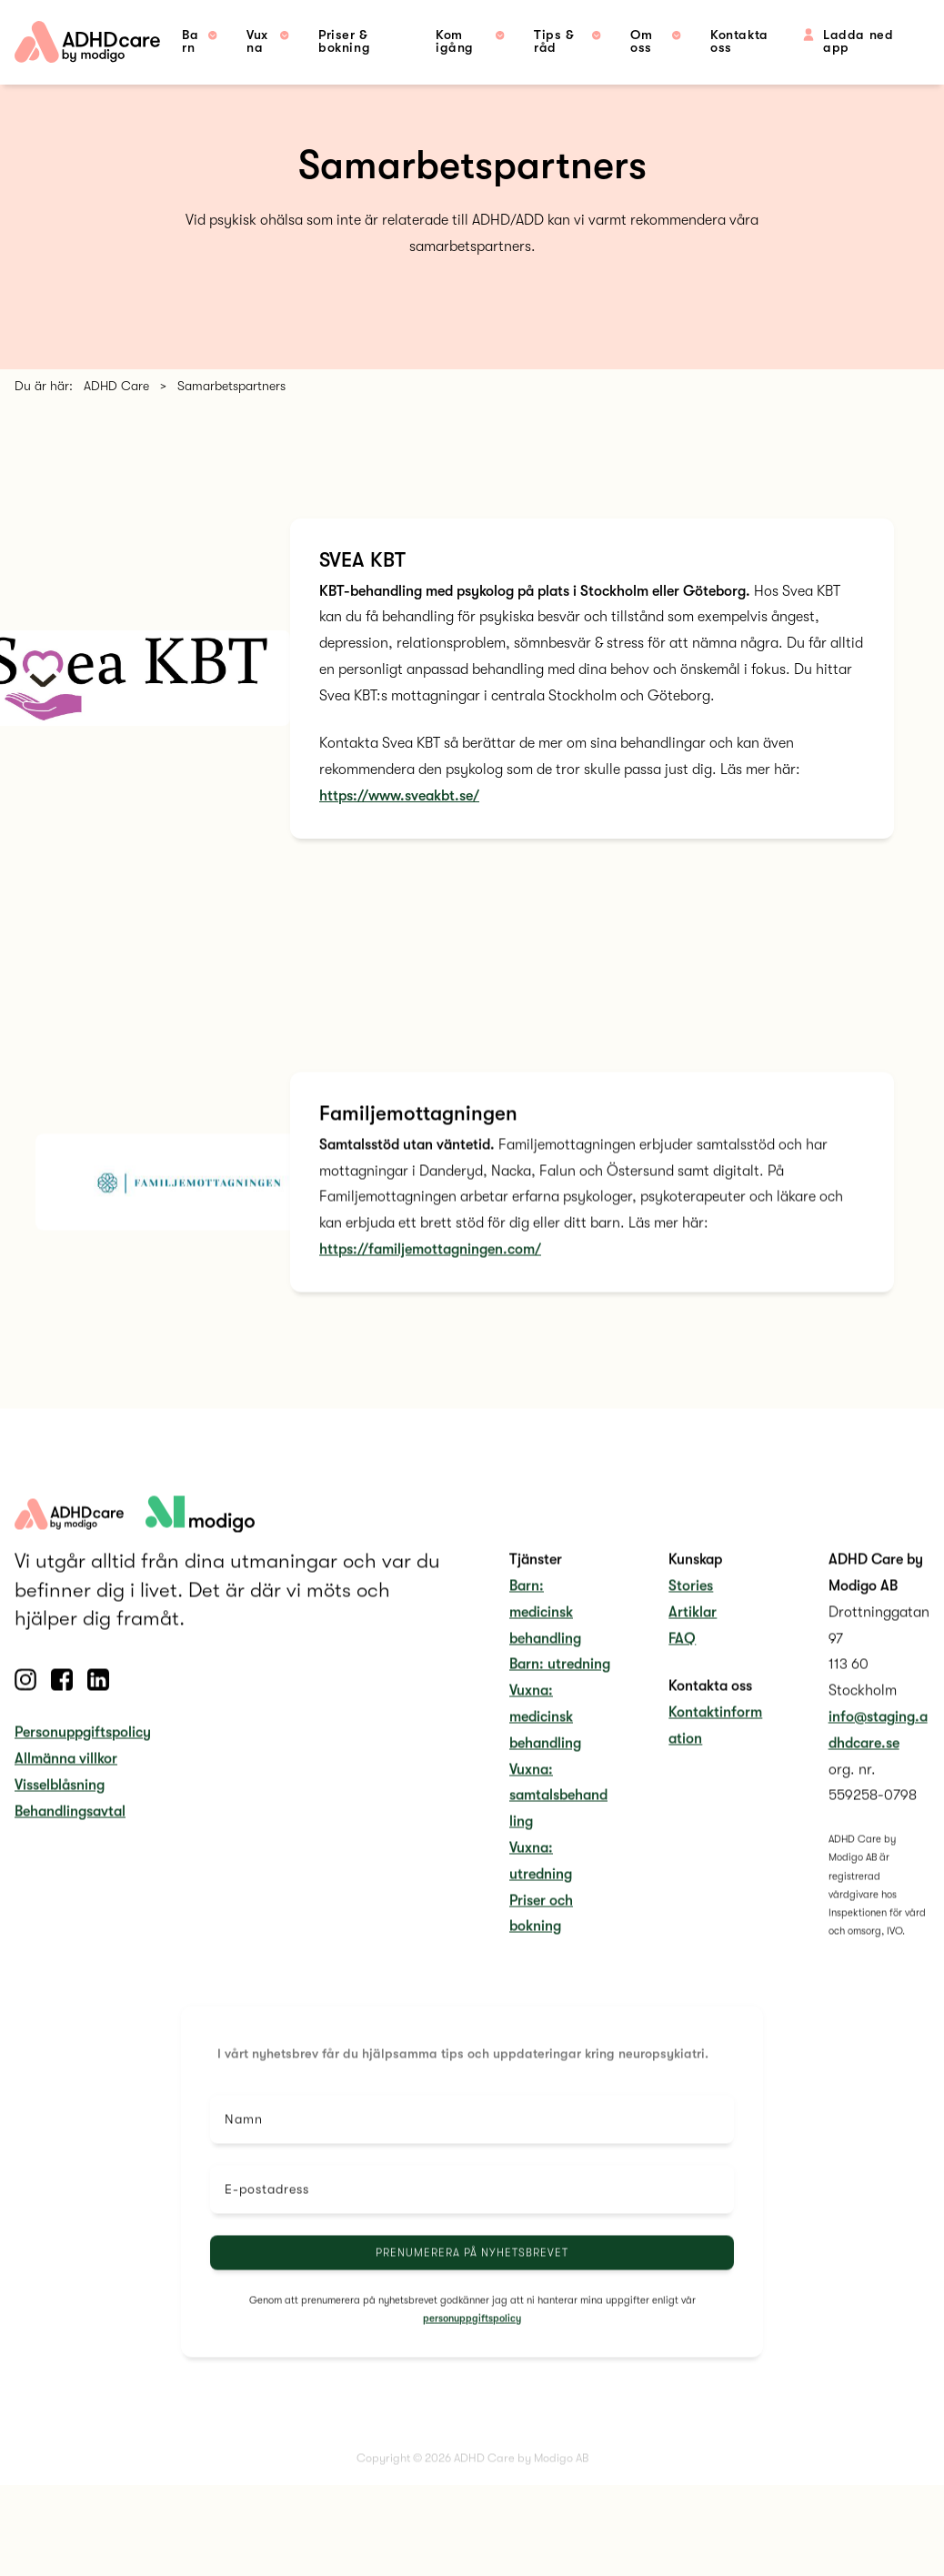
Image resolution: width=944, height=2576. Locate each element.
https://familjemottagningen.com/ (430, 1275)
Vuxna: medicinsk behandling (545, 1742)
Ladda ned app (854, 41)
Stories (690, 1612)
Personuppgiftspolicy (83, 1758)
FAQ (682, 1664)
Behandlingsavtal (70, 1837)
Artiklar (692, 1638)
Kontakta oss (739, 41)
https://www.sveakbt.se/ (399, 796)
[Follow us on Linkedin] (98, 1705)
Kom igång (455, 41)
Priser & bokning (344, 41)
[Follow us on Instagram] (25, 1705)
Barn (190, 41)
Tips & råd (554, 41)
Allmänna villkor (66, 1784)
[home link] (87, 42)
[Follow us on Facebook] (62, 1705)
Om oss (641, 41)
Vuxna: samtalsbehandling (558, 1822)
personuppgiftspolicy (472, 2344)
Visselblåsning (60, 1811)
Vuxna (257, 41)
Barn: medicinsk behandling (545, 1638)
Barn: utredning (559, 1691)
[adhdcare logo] (200, 1540)
